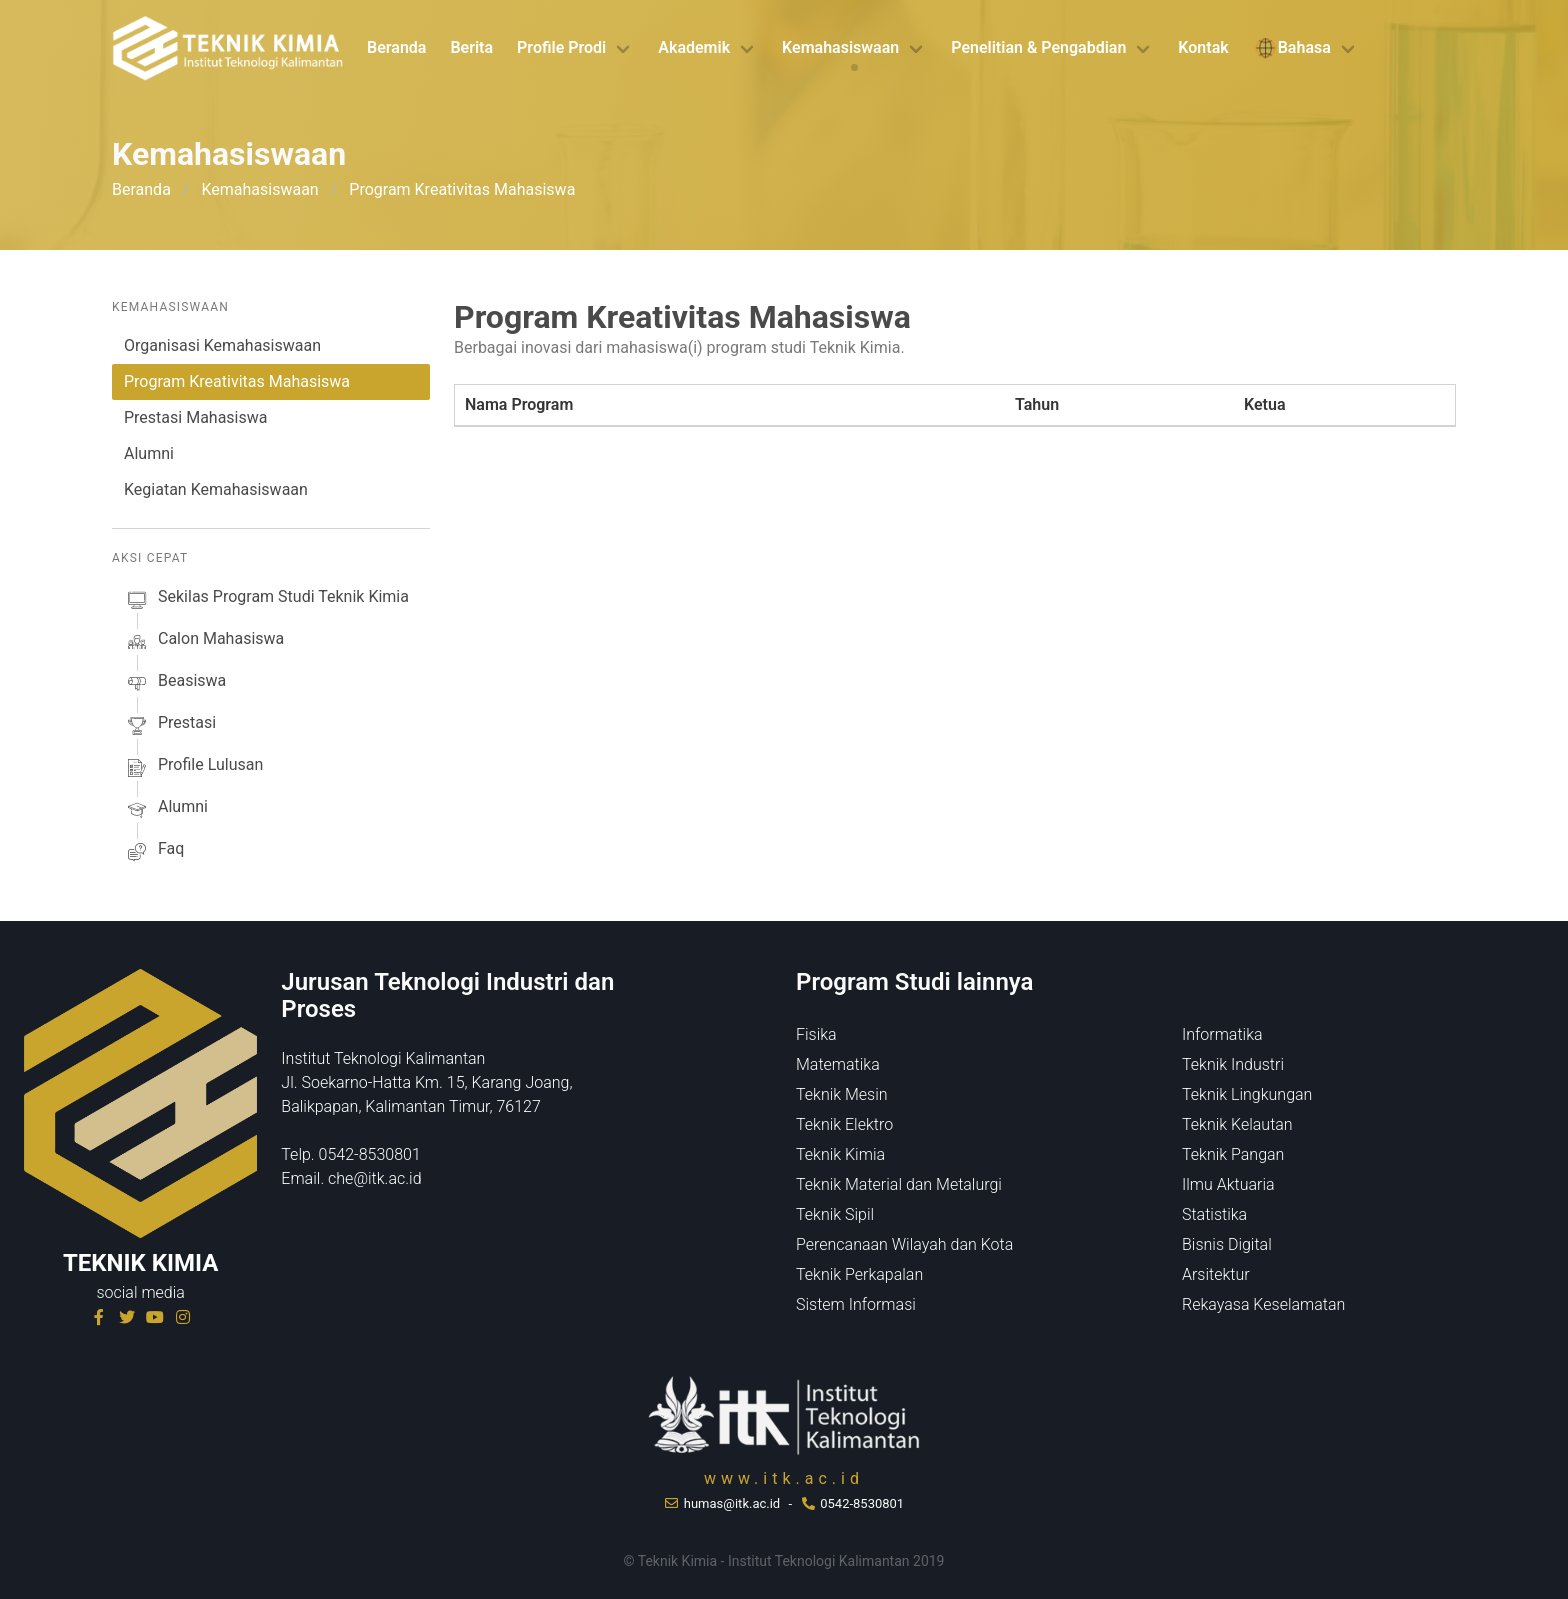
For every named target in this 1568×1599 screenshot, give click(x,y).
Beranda (396, 47)
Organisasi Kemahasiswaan (222, 345)
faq (154, 852)
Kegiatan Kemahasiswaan (216, 489)
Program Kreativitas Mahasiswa (237, 381)
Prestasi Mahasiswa (195, 417)
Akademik (694, 47)
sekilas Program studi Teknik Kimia (266, 600)
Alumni (149, 453)
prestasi (170, 726)
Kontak (1203, 47)
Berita (471, 47)
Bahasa (1292, 48)
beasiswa (175, 684)
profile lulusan (193, 768)
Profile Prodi (561, 47)
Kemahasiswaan (840, 47)
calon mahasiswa (204, 642)
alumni (166, 810)
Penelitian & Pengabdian (1038, 47)
